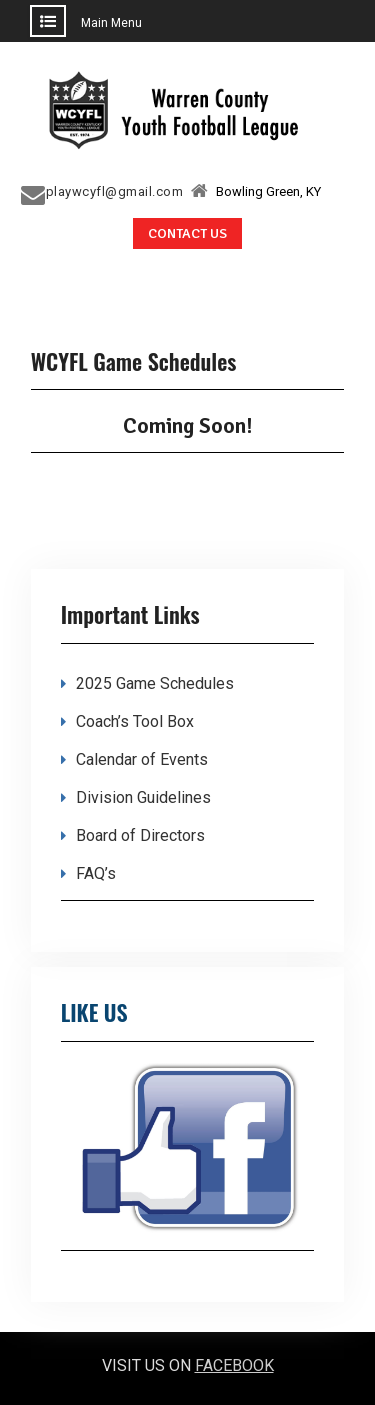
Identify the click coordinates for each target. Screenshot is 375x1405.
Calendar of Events (142, 759)
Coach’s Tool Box (135, 721)
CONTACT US (187, 233)
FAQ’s (96, 873)
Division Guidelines (143, 797)
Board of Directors (140, 835)
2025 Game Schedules (155, 683)
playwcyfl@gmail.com (115, 192)
